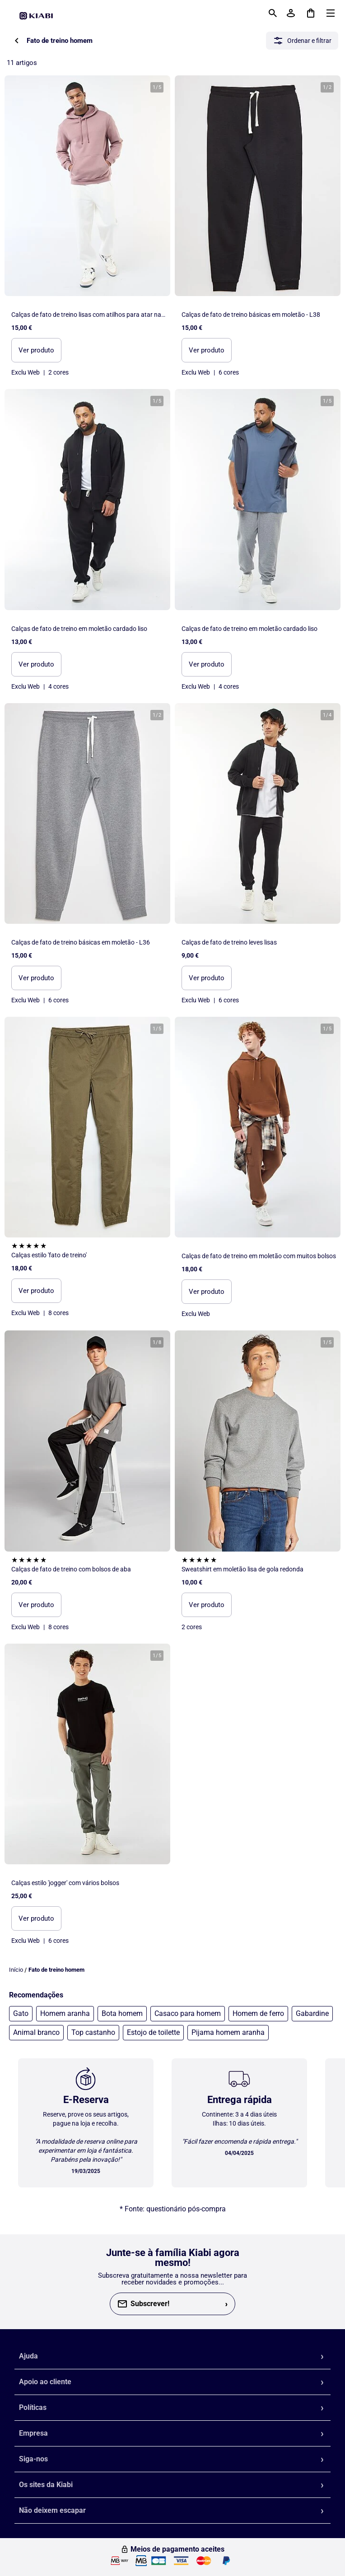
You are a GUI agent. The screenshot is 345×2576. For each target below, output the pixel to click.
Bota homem (122, 2013)
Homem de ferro (258, 2013)
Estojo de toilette (153, 2032)
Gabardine (312, 2013)
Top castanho (93, 2032)
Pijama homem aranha (228, 2032)
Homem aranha (65, 2013)
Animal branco (36, 2032)
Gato (20, 2013)
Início (16, 1970)
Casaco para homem (187, 2013)
